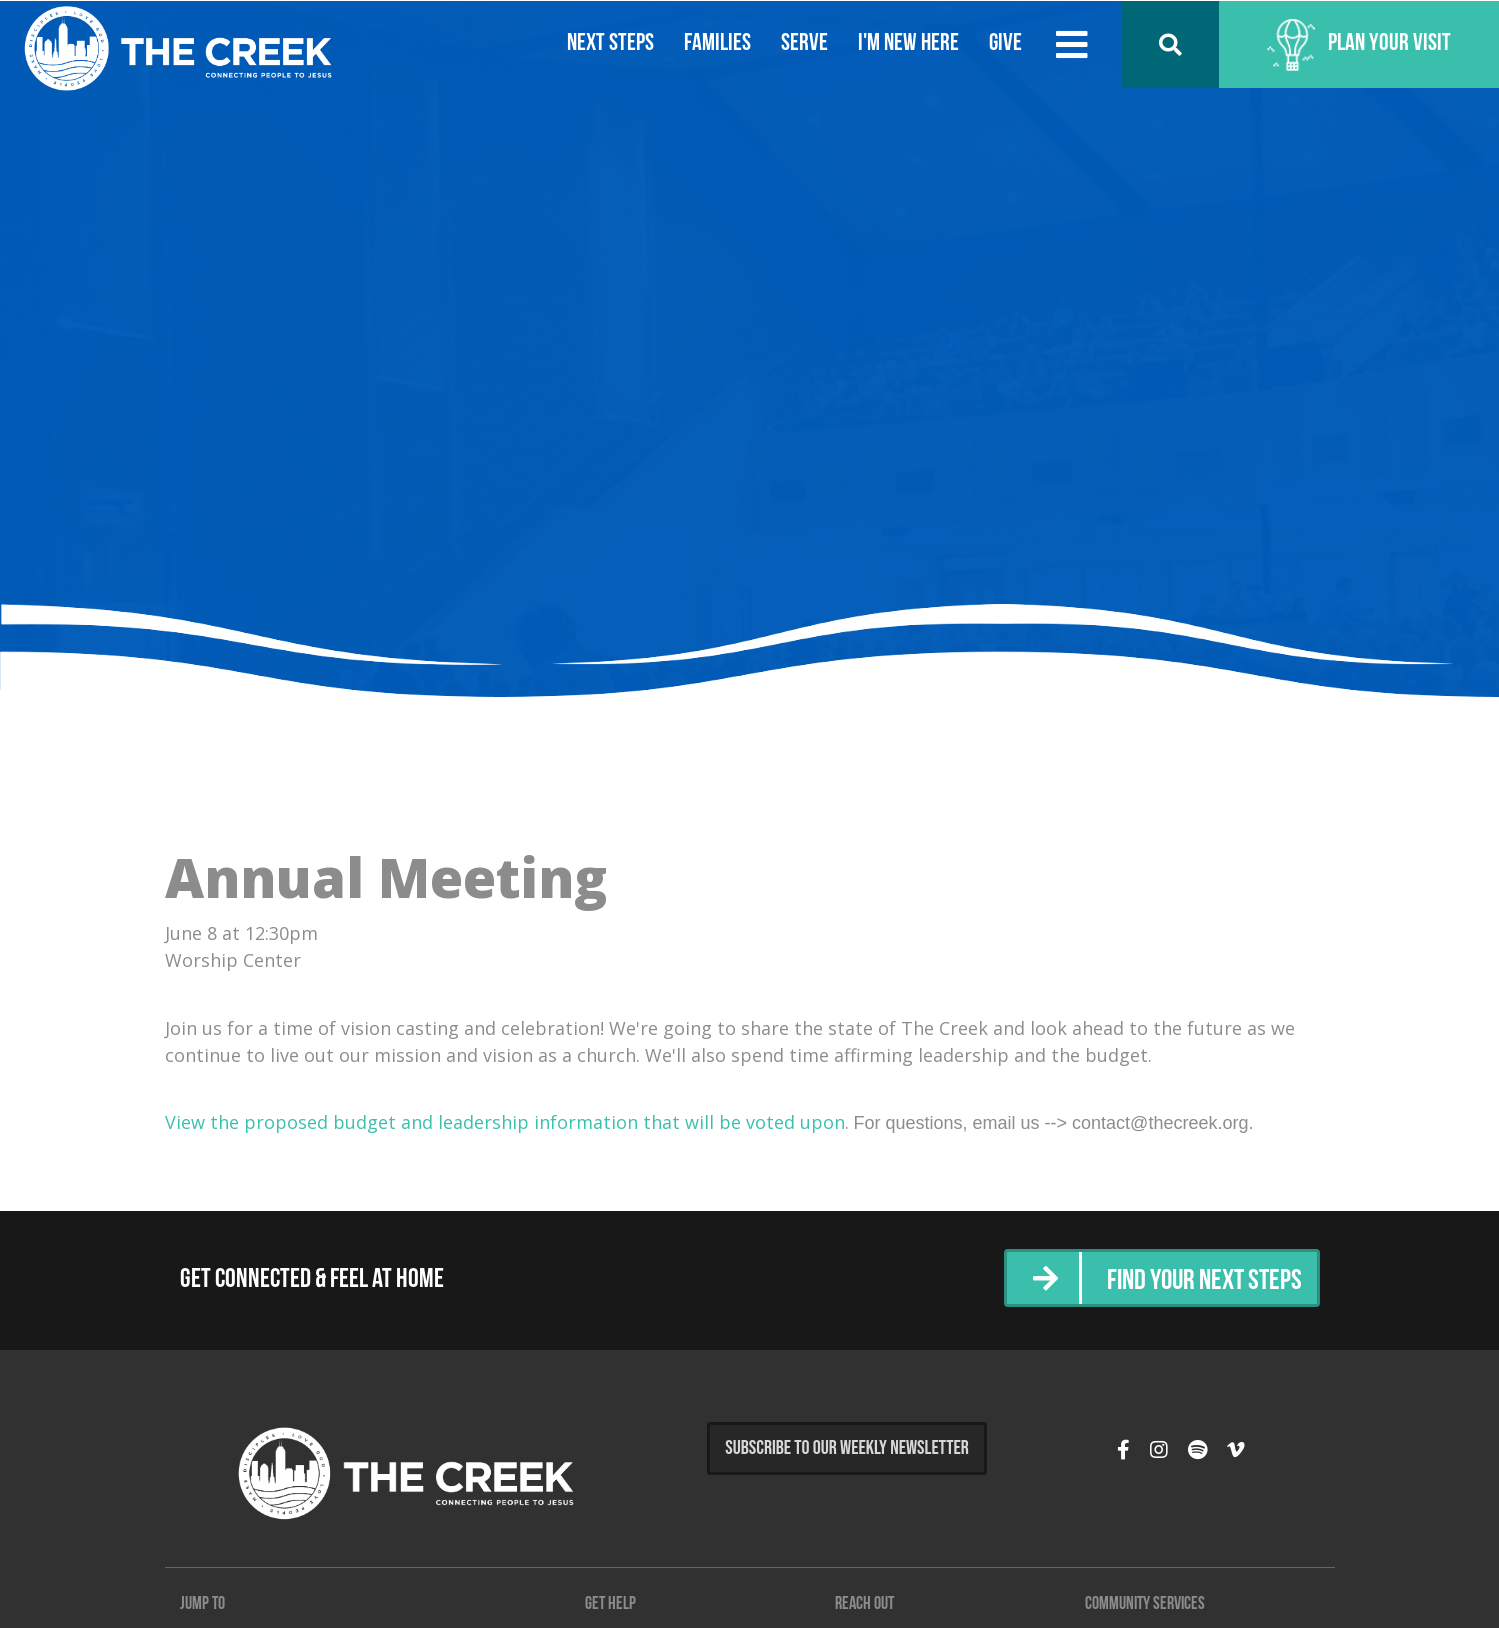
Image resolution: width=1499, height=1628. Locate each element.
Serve (801, 44)
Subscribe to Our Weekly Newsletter (847, 1448)
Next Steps (607, 44)
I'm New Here (905, 44)
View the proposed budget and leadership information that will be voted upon (505, 1122)
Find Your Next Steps (1198, 1280)
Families (714, 44)
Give (1002, 44)
